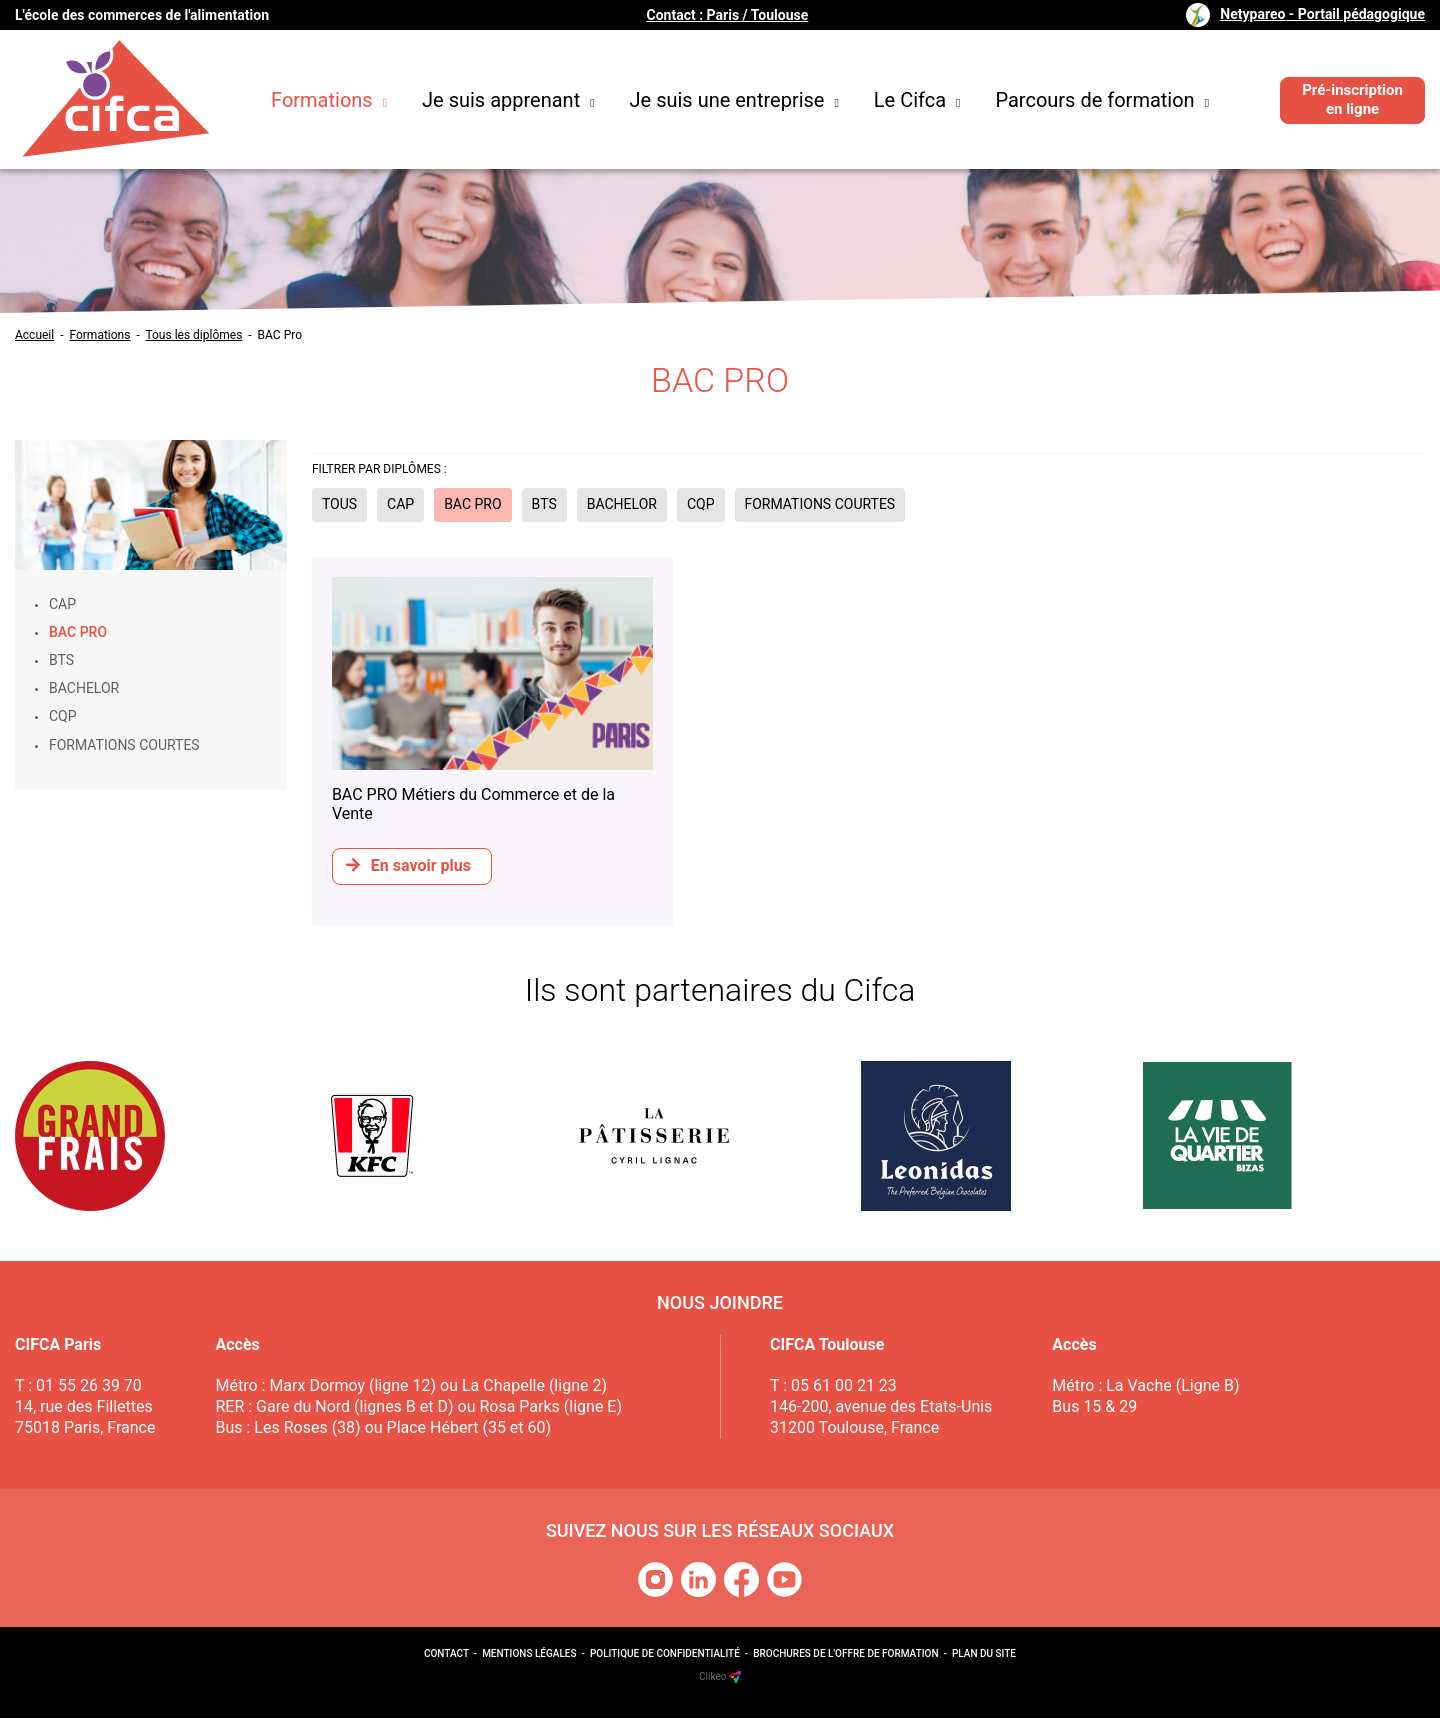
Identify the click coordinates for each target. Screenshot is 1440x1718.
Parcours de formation (1102, 100)
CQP (63, 716)
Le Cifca (917, 100)
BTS (61, 660)
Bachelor (84, 688)
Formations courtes (124, 745)
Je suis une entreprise (734, 100)
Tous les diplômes (193, 335)
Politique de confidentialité (665, 1653)
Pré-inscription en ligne (1352, 100)
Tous (339, 504)
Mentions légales (529, 1653)
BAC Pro (280, 335)
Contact (446, 1653)
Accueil (34, 335)
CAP (62, 604)
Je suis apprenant (508, 100)
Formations (329, 100)
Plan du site (984, 1653)
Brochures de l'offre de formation (845, 1653)
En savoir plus (408, 865)
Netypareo (1322, 14)
